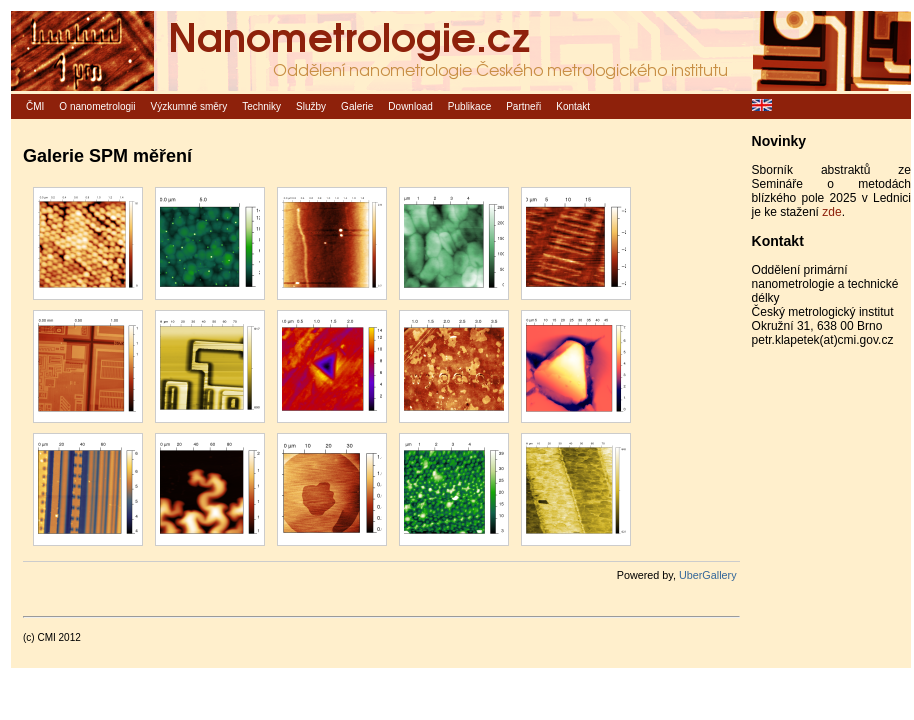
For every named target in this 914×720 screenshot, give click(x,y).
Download (410, 106)
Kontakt (573, 106)
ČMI (35, 106)
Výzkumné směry (189, 106)
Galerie (357, 106)
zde (831, 212)
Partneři (523, 106)
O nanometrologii (97, 106)
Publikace (469, 106)
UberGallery (708, 575)
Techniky (261, 106)
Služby (311, 106)
